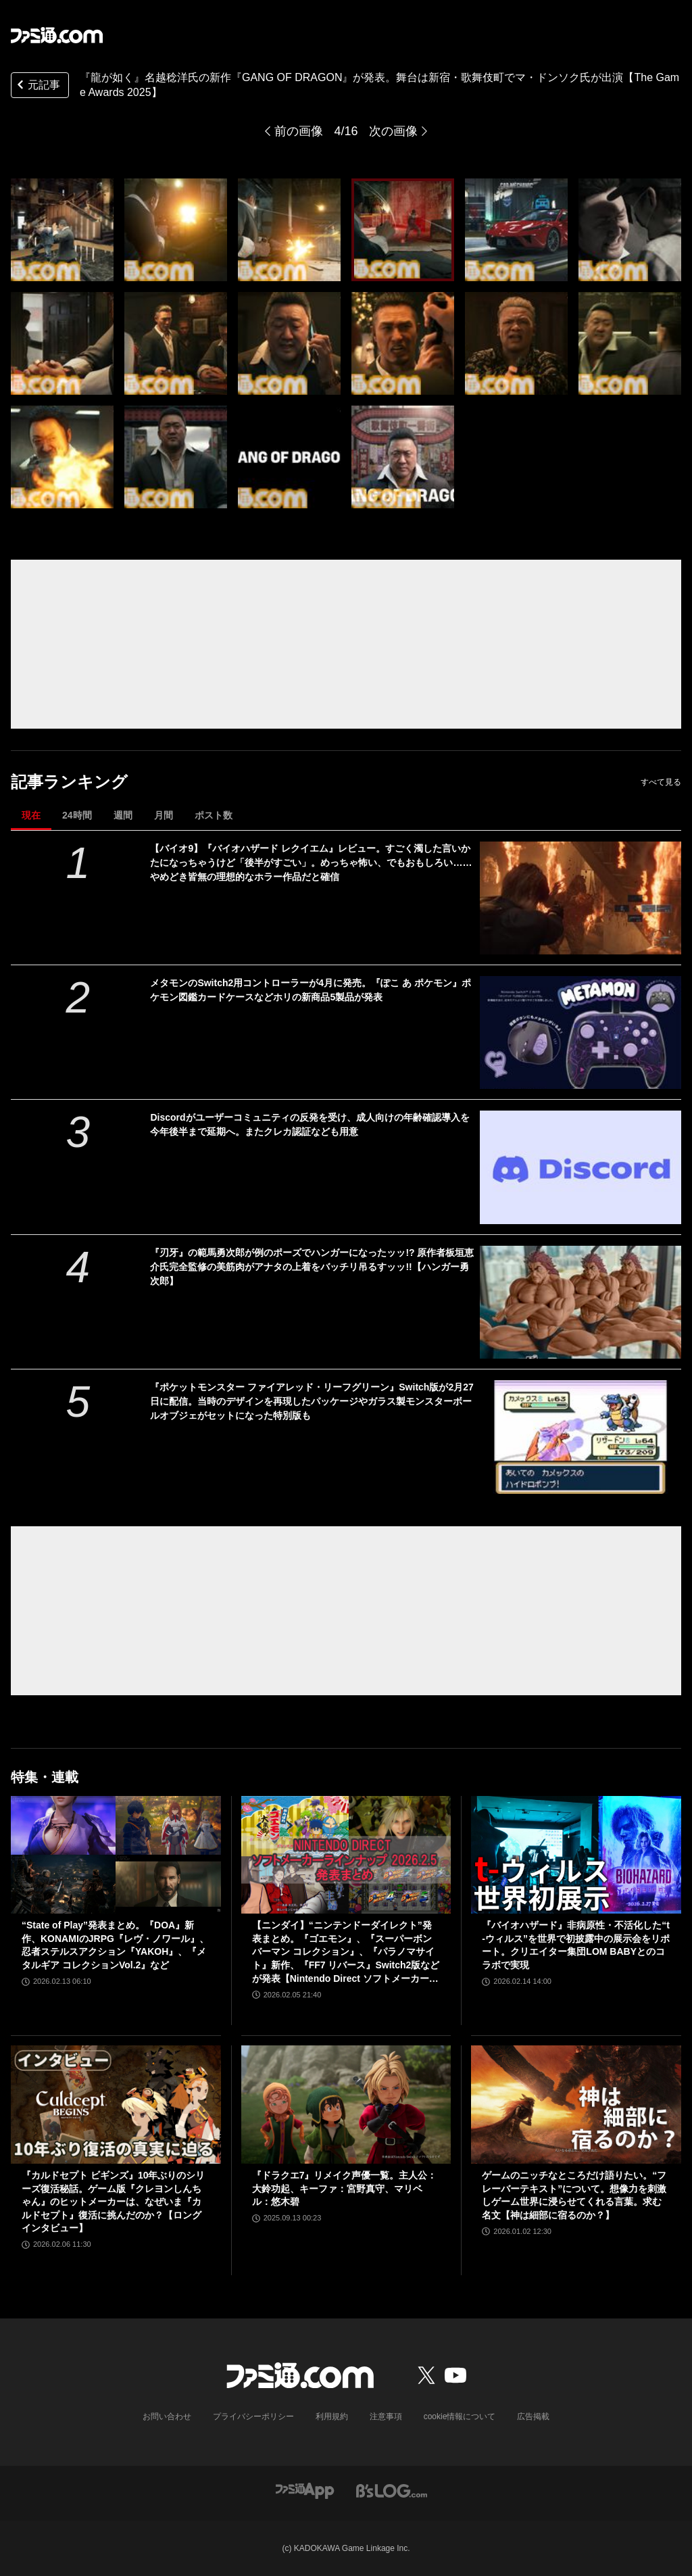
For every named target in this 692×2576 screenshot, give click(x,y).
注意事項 (386, 2416)
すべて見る (661, 782)
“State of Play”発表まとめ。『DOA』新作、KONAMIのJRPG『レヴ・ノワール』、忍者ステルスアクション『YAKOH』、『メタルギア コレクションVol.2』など (115, 1945)
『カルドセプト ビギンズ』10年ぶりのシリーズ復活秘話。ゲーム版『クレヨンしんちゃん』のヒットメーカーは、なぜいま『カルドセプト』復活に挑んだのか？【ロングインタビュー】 (113, 2201)
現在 (31, 815)
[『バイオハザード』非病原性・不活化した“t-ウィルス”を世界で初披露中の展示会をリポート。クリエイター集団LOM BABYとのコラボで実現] (576, 1855)
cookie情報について (460, 2416)
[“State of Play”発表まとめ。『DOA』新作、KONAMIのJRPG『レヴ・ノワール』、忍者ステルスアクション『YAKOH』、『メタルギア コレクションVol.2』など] (116, 1855)
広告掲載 (533, 2416)
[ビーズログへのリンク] (391, 2490)
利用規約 (332, 2416)
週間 (123, 815)
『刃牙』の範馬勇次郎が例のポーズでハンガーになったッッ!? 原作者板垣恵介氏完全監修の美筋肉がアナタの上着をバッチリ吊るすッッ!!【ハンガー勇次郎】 (312, 1266)
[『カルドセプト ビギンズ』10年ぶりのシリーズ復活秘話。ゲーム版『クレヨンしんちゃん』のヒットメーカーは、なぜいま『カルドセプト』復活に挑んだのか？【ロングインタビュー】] (116, 2104)
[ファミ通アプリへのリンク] (305, 2490)
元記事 (37, 86)
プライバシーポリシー (253, 2416)
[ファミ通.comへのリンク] (57, 35)
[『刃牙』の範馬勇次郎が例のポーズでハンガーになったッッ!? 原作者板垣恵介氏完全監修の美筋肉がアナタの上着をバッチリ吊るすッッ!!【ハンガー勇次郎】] (580, 1302)
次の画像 (393, 131)
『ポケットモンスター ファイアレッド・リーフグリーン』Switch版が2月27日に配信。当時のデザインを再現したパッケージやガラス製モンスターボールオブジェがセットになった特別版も (311, 1401)
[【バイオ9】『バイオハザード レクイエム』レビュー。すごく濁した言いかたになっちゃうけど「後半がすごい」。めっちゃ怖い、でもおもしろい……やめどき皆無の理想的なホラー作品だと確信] (580, 898)
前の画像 (298, 131)
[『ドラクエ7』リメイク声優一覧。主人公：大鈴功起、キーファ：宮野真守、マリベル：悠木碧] (346, 2104)
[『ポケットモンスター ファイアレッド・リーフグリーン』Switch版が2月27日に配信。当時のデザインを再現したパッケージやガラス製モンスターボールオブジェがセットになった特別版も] (580, 1436)
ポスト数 (213, 815)
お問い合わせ (167, 2416)
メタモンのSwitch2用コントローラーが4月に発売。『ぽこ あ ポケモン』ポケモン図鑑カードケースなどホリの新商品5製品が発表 (310, 989)
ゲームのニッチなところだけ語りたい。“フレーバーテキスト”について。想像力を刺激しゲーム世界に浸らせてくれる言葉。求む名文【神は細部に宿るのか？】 (574, 2195)
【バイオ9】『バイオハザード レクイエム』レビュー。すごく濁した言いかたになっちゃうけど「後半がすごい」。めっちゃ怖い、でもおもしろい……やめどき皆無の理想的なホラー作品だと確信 (311, 862)
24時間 (77, 815)
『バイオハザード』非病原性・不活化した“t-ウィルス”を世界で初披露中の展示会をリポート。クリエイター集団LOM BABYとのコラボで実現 (576, 1945)
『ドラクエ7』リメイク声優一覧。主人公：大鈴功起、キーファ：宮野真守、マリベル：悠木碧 (344, 2188)
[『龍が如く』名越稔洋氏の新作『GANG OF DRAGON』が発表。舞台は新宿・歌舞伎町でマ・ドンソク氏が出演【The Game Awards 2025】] (62, 229)
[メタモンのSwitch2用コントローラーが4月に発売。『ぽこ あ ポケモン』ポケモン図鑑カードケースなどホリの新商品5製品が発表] (580, 1032)
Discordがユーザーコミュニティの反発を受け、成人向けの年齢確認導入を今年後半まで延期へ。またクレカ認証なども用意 (309, 1124)
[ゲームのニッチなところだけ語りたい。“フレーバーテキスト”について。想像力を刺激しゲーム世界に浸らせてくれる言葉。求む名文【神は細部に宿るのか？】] (576, 2104)
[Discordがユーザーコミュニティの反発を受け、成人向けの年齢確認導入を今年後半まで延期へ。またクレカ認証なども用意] (580, 1167)
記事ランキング (69, 782)
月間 (163, 815)
